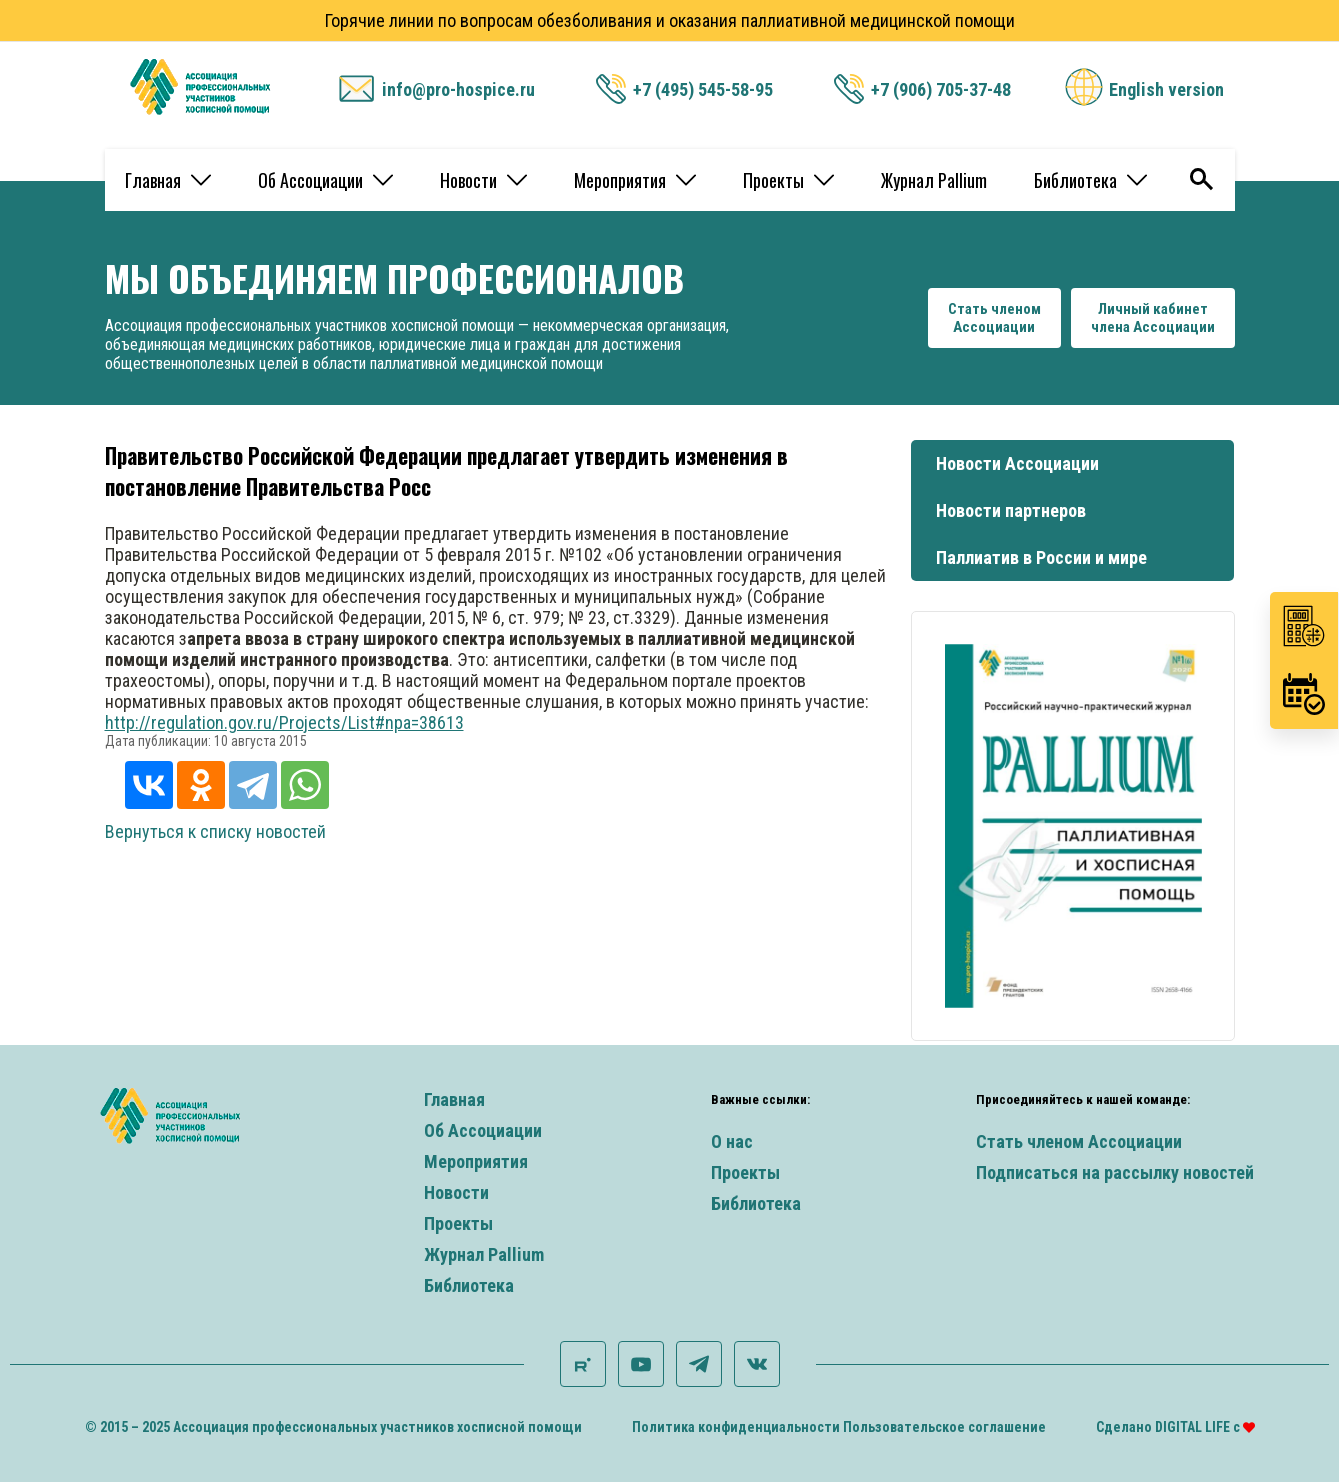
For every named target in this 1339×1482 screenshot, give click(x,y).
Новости (483, 180)
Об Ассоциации (325, 180)
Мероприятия (635, 180)
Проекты (788, 180)
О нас (732, 1141)
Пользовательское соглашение (944, 1427)
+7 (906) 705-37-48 (941, 89)
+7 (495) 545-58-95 (703, 89)
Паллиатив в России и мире (1041, 557)
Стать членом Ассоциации (1079, 1141)
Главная (168, 180)
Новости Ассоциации (1017, 463)
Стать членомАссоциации (994, 318)
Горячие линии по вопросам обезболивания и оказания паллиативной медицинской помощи (670, 20)
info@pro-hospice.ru (458, 89)
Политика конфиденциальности (736, 1427)
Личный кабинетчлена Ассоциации (1153, 318)
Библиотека (1090, 180)
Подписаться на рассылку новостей (1115, 1172)
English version (1166, 89)
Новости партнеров (1011, 510)
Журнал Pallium (934, 180)
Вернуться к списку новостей (215, 831)
